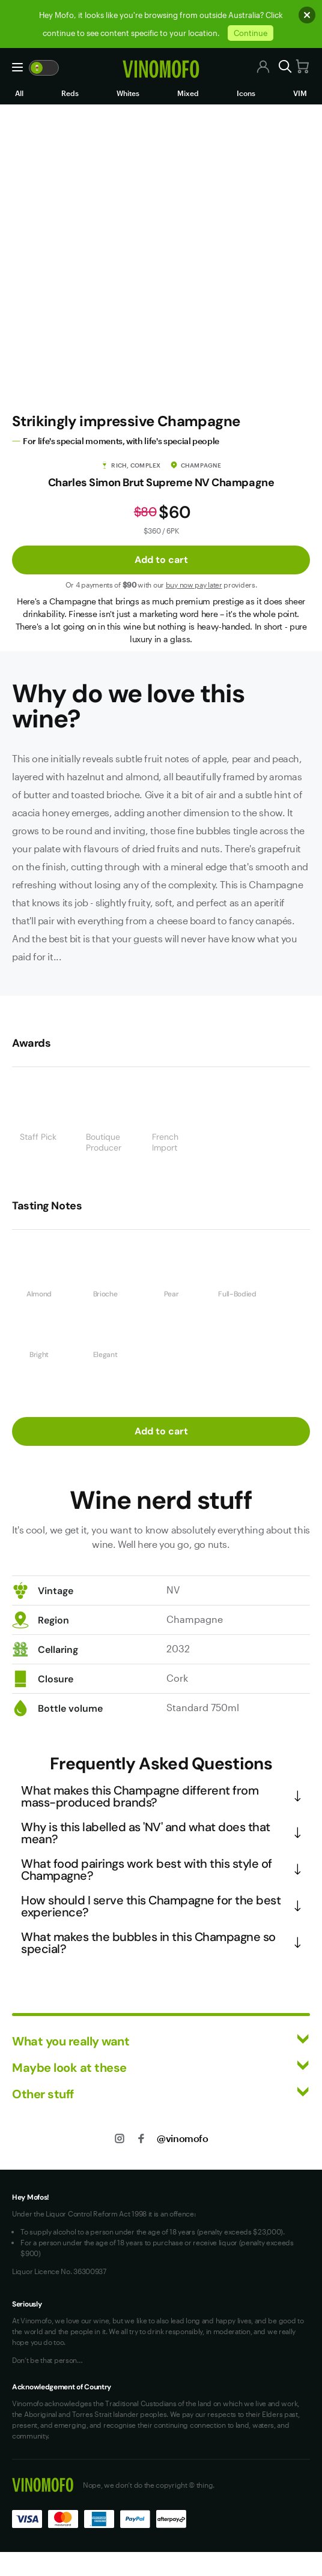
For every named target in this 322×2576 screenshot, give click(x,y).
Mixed (188, 93)
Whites (128, 93)
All (19, 93)
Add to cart (161, 559)
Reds (70, 93)
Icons (246, 93)
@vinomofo (182, 2138)
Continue (250, 33)
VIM (300, 93)
